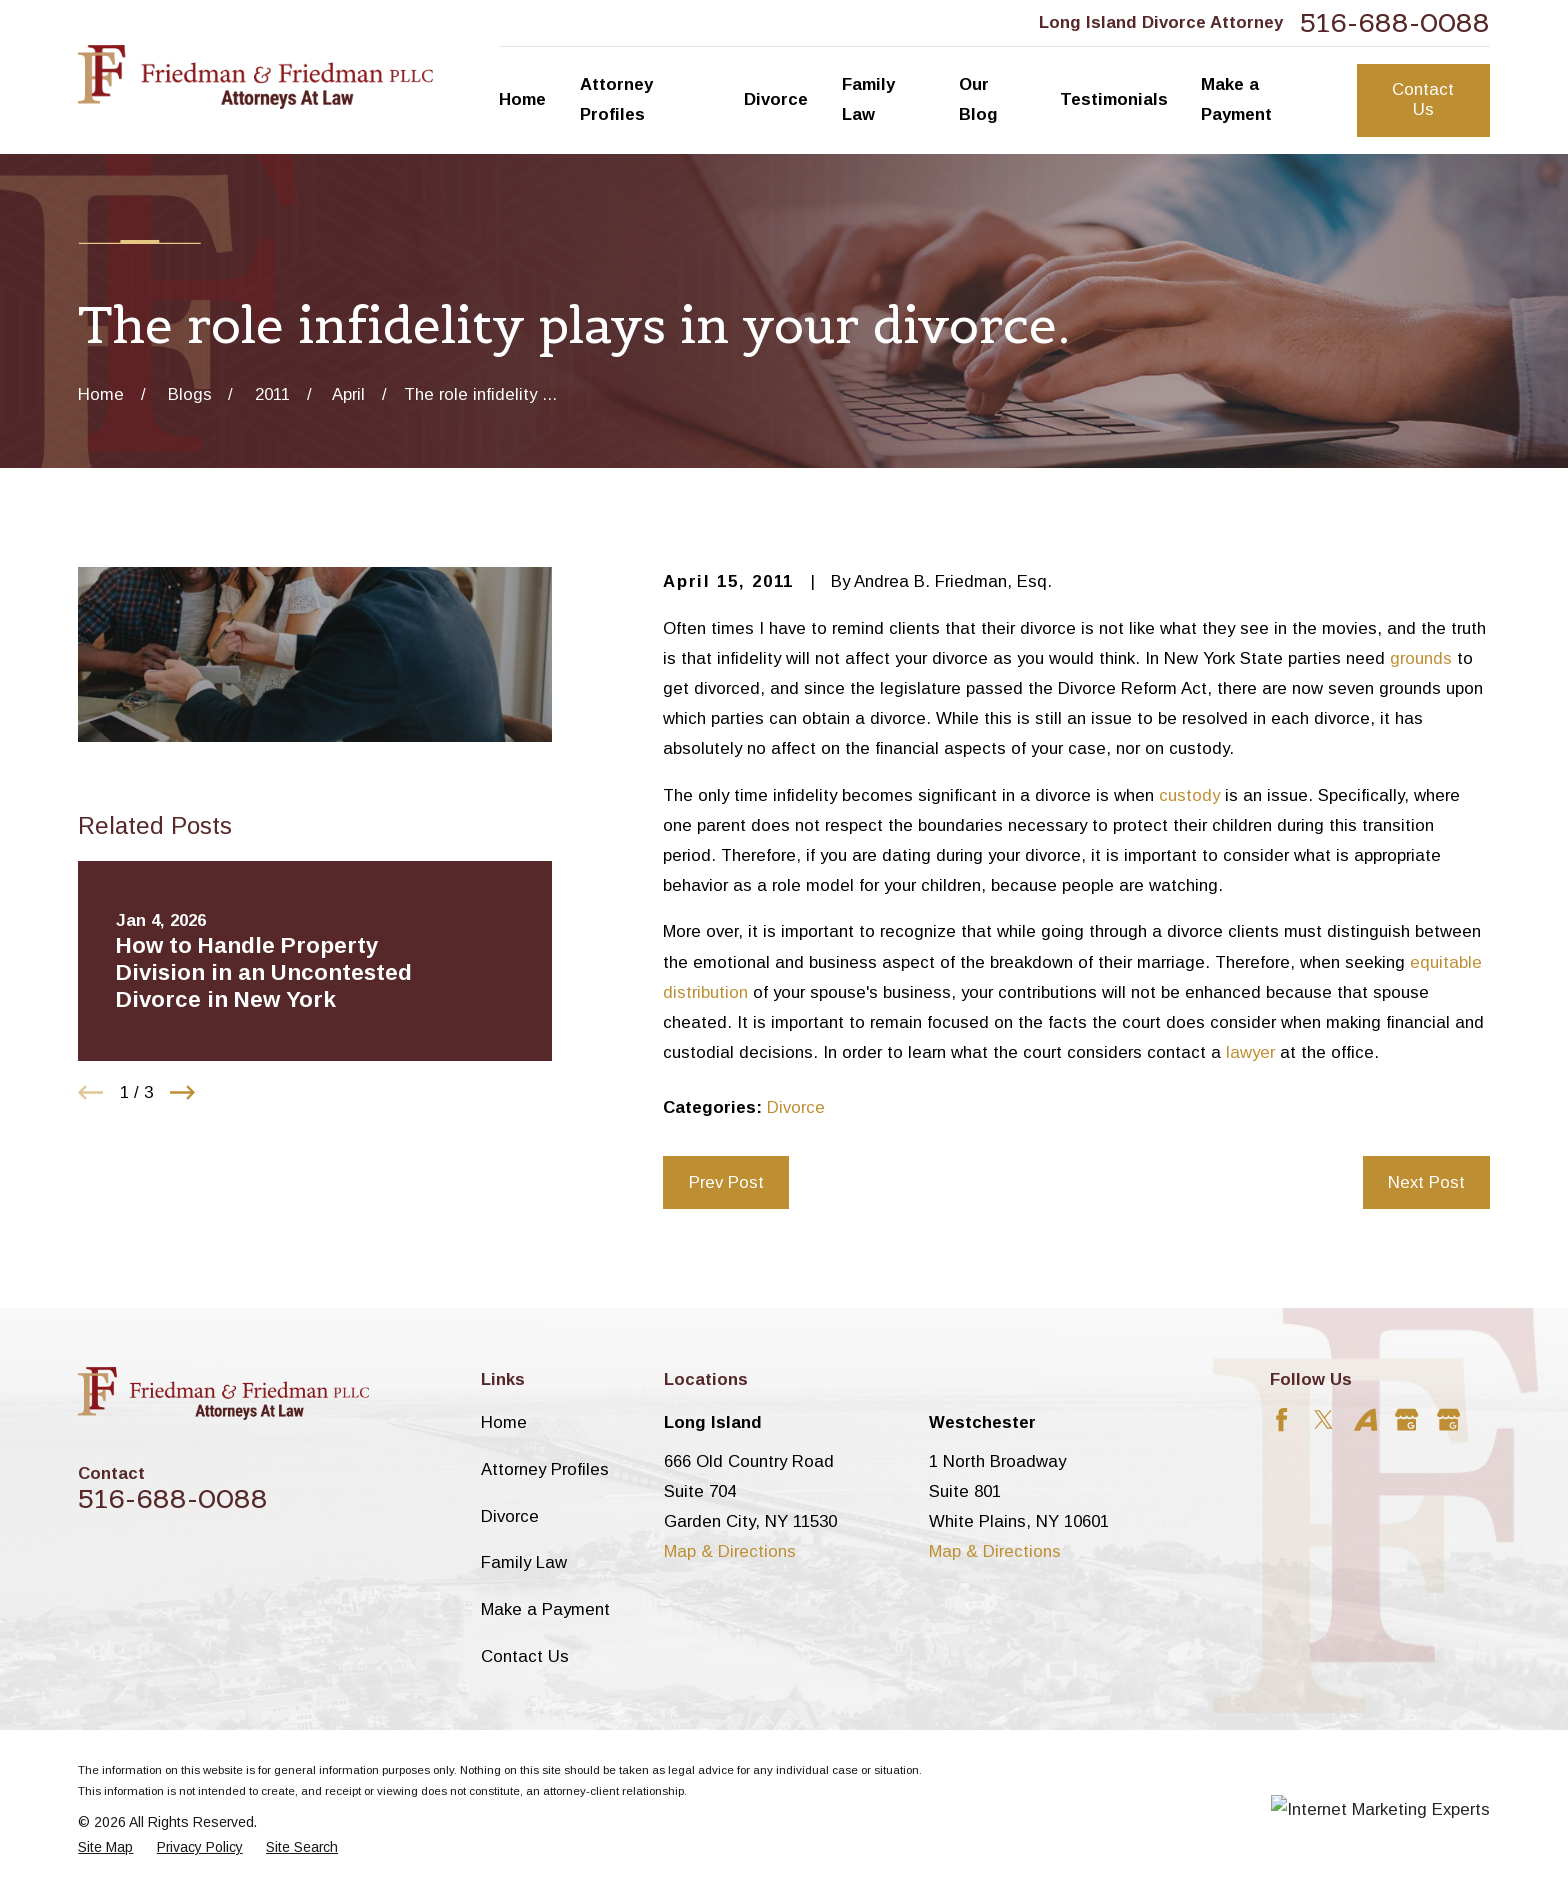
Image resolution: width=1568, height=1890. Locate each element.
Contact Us (1423, 99)
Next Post (1426, 1182)
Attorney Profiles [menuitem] (616, 99)
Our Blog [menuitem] (978, 99)
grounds (1421, 658)
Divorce (796, 1107)
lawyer (1250, 1052)
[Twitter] (1323, 1419)
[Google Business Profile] (1406, 1419)
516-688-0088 (1395, 23)
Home (504, 1422)
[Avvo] (1365, 1419)
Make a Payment (545, 1609)
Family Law (524, 1562)
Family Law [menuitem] (868, 99)
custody (1189, 795)
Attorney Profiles (545, 1469)
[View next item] (182, 1092)
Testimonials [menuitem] (1114, 99)
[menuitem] (105, 1847)
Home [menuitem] (522, 99)
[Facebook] (1281, 1419)
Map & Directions (730, 1551)
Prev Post (726, 1182)
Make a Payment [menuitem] (1236, 99)
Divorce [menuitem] (776, 99)
